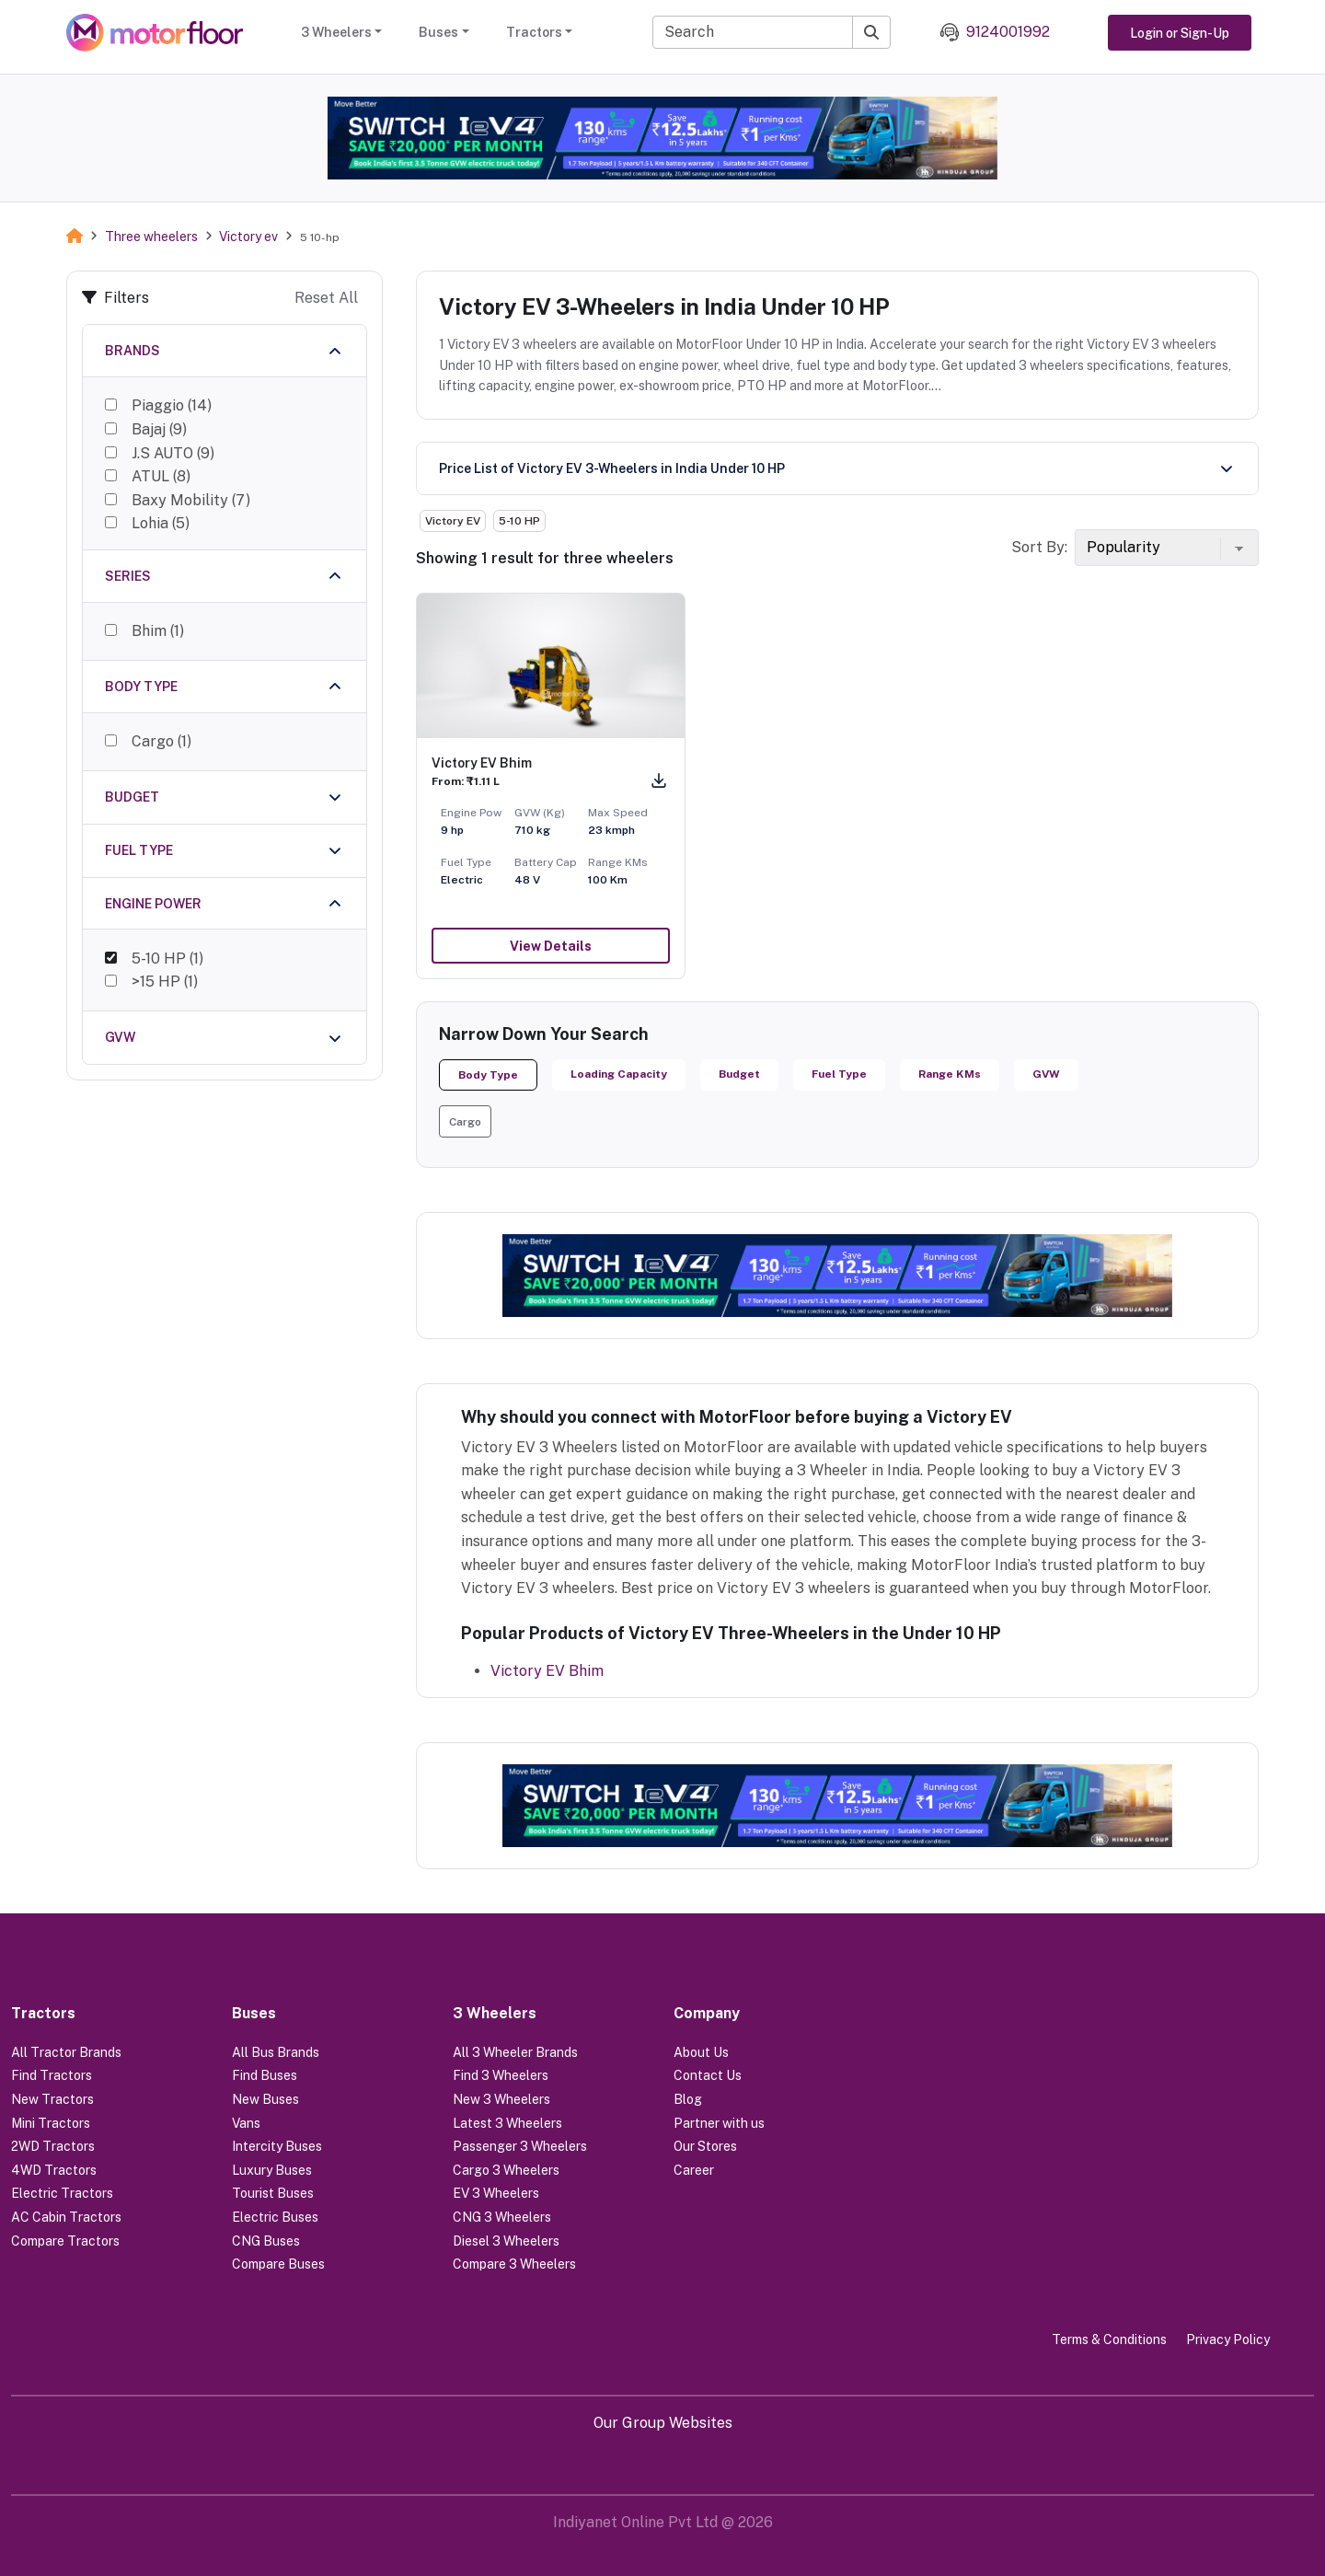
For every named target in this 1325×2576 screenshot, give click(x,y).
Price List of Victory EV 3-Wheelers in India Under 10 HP (612, 468)
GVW (1046, 1074)
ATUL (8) (161, 476)
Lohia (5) (161, 523)
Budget (739, 1074)
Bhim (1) (158, 624)
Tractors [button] (534, 32)
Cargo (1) (161, 733)
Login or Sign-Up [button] (1179, 33)
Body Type (488, 1075)
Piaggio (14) (172, 405)
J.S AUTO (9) (173, 453)
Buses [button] (438, 32)
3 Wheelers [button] (336, 32)
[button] (465, 1121)
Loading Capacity (618, 1074)
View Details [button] (551, 946)
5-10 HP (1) (167, 948)
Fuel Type (839, 1074)
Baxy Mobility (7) (191, 500)
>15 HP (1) (165, 971)
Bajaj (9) (159, 429)
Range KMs (949, 1074)
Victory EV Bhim (547, 1671)
